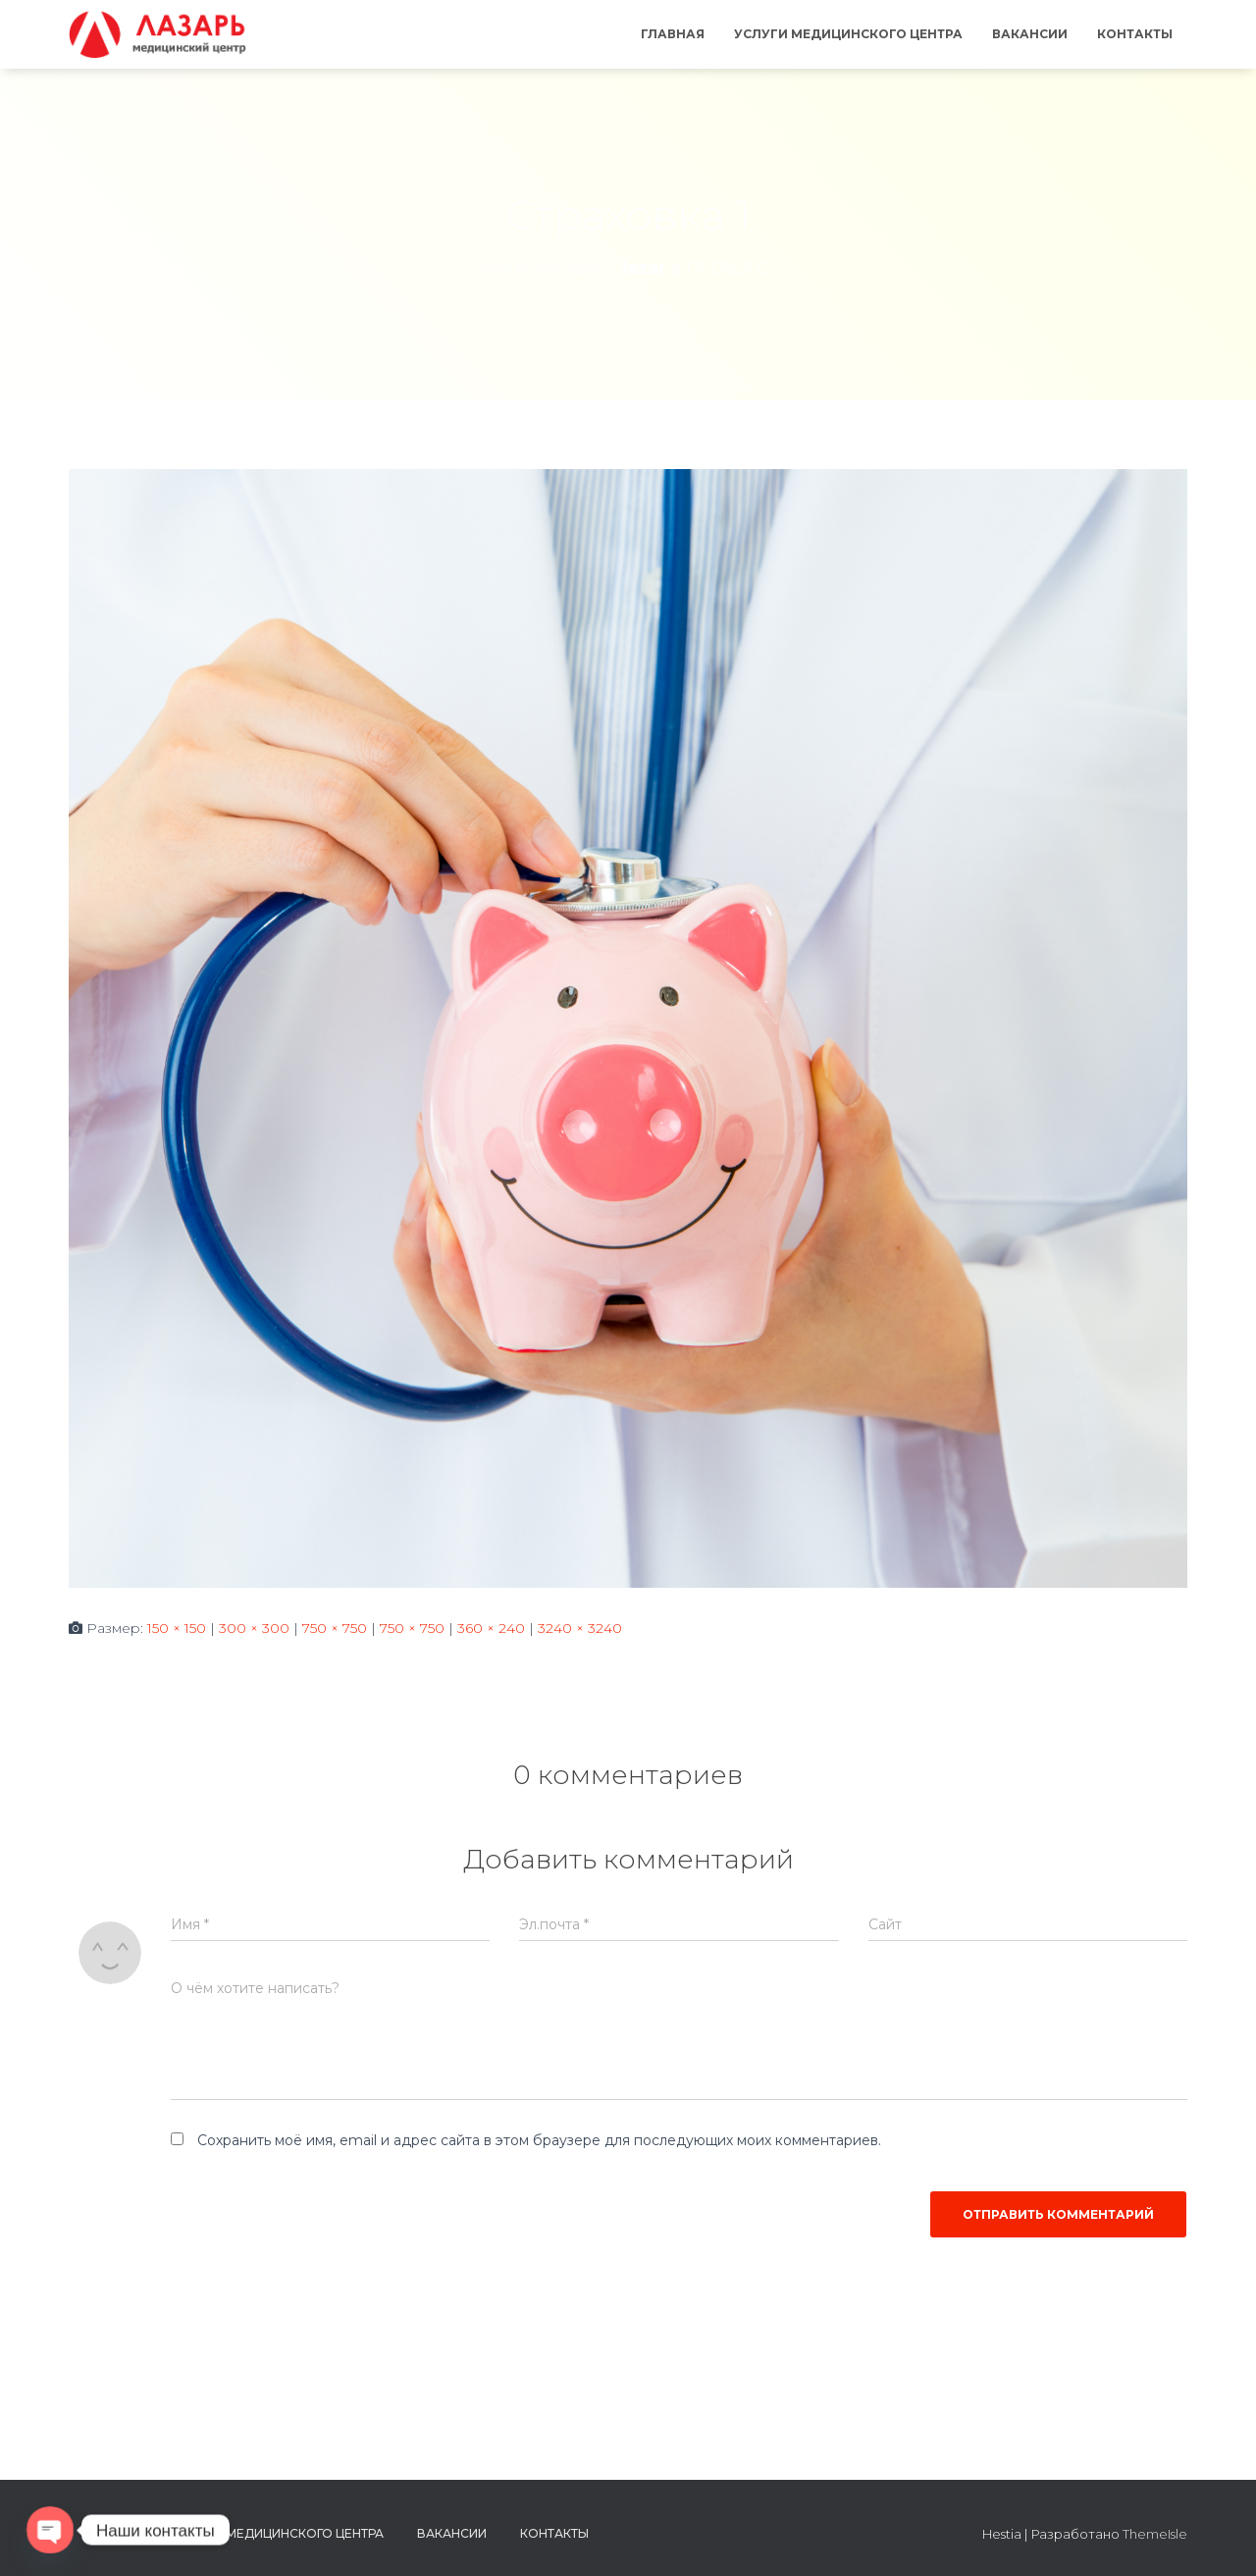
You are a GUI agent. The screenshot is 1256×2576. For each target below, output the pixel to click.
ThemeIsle (1155, 2534)
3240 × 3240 (580, 1628)
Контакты (1135, 33)
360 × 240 (491, 1628)
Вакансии (1030, 33)
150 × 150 (176, 1628)
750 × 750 (334, 1628)
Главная (673, 33)
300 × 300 (254, 1628)
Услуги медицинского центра (848, 33)
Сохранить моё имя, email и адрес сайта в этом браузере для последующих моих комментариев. (539, 2140)
